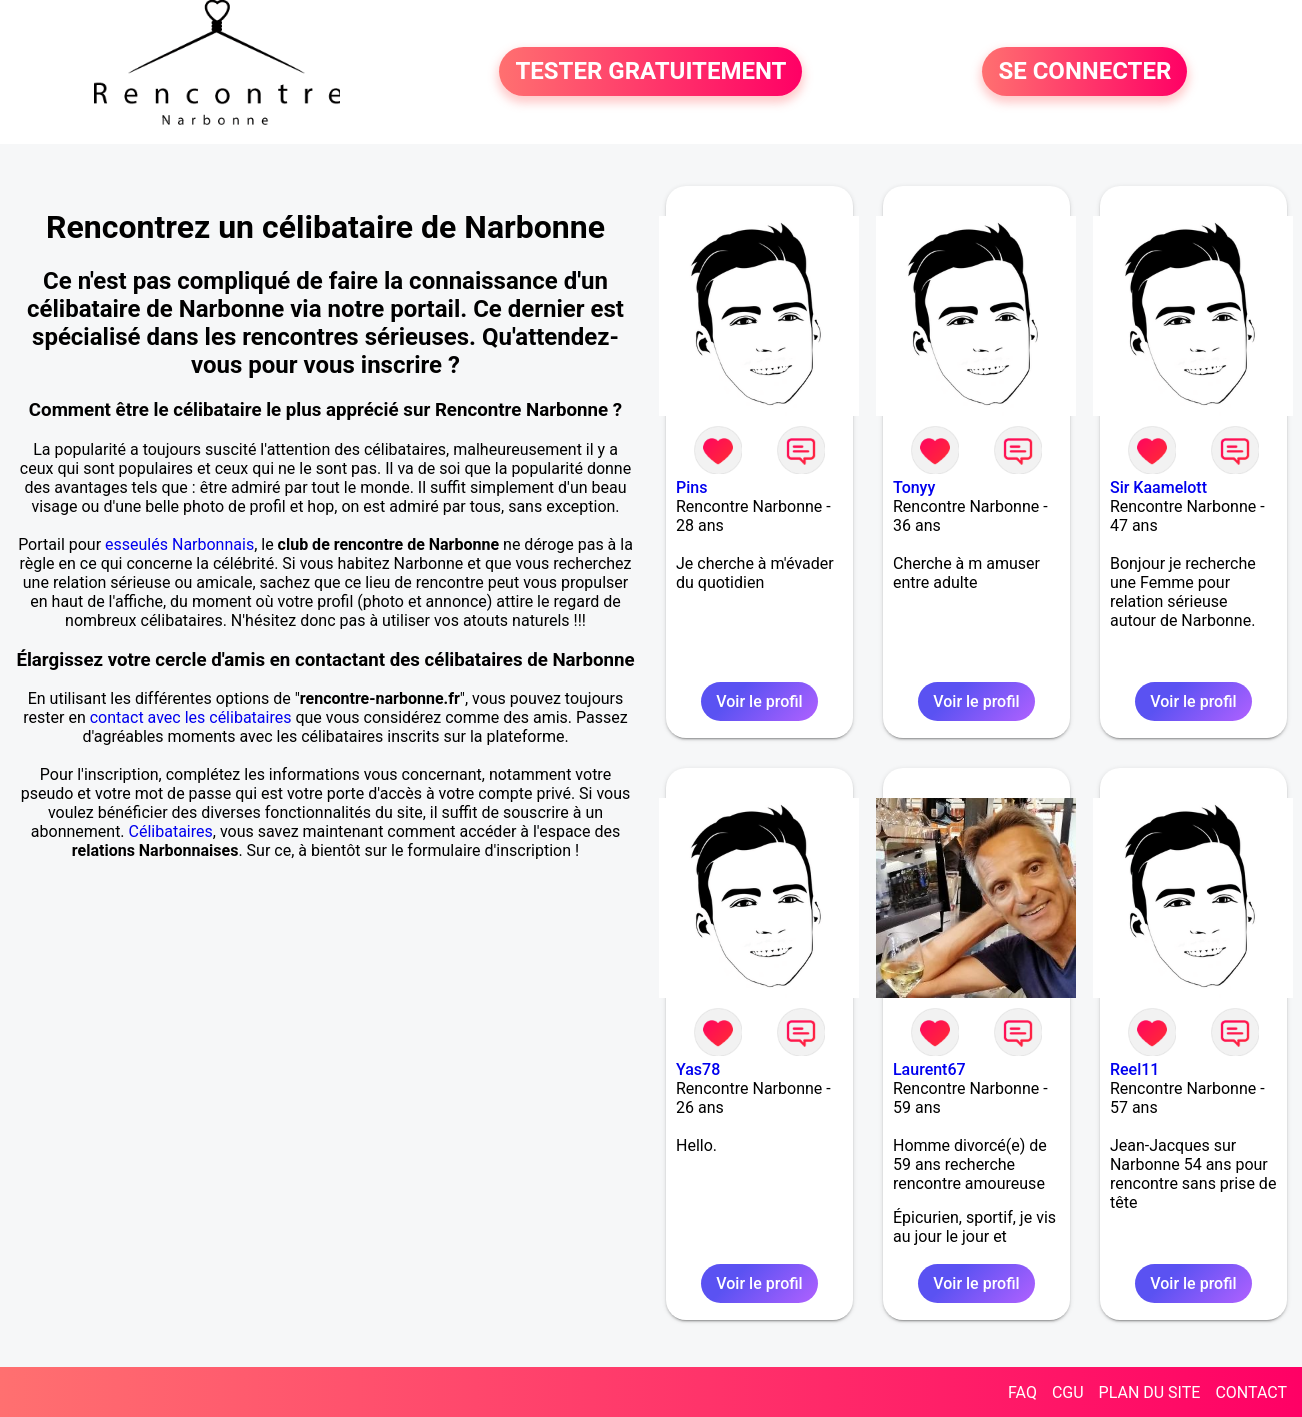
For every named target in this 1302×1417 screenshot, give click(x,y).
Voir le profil (759, 701)
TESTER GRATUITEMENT (650, 72)
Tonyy (914, 487)
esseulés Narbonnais (179, 544)
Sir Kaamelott (1158, 487)
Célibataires (171, 831)
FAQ (1022, 1392)
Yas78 (698, 1069)
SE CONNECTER (1084, 72)
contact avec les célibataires (191, 717)
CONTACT (1251, 1392)
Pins (691, 487)
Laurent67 (929, 1069)
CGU (1068, 1392)
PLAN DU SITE (1150, 1392)
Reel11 (1134, 1069)
